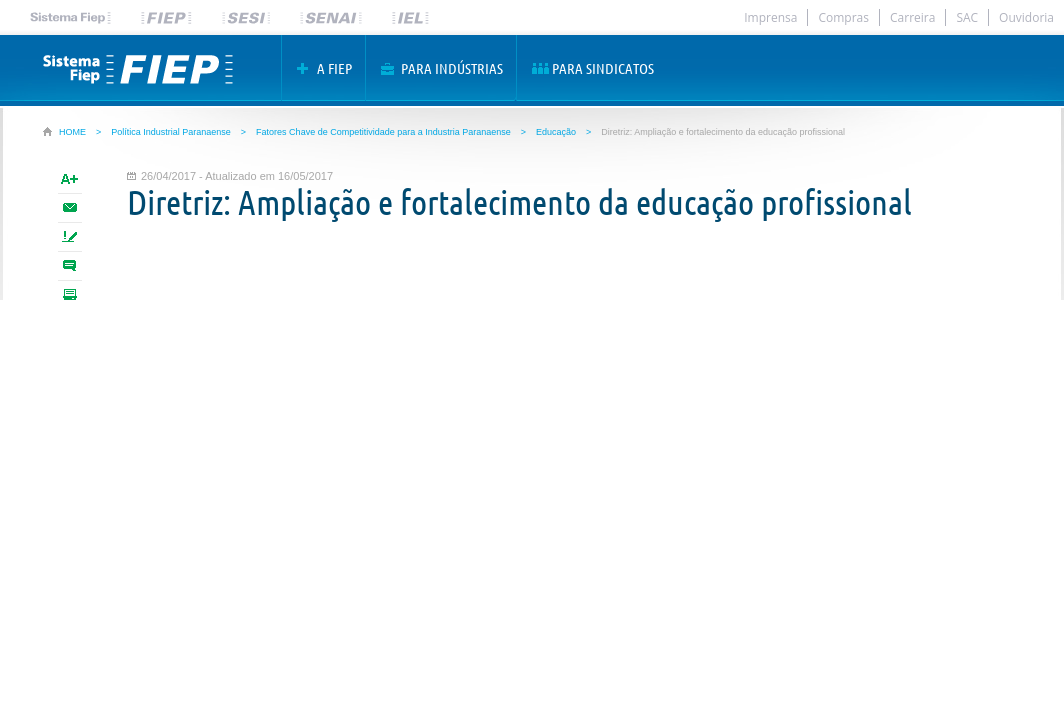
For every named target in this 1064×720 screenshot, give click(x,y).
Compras (843, 17)
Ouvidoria (1026, 17)
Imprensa (770, 17)
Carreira (912, 17)
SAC (967, 17)
